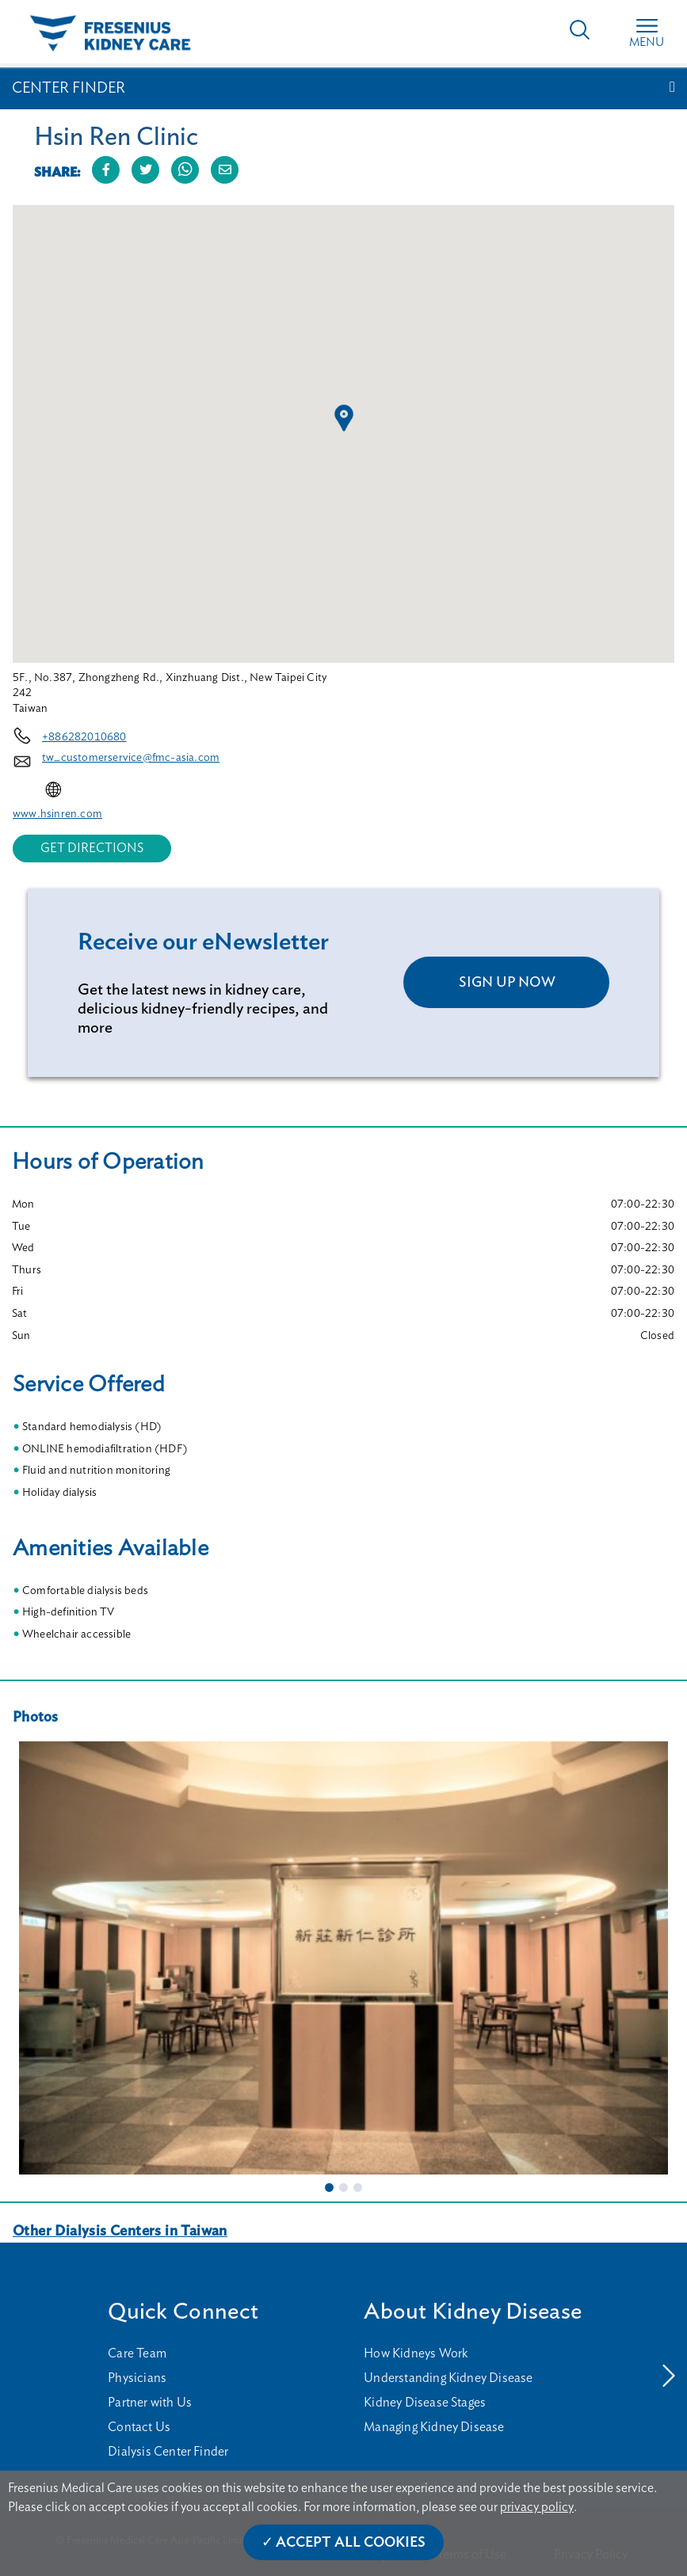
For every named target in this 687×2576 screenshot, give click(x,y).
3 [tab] (358, 2187)
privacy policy (537, 2507)
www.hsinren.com (57, 814)
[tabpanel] (343, 1958)
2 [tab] (344, 2187)
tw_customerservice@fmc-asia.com (130, 757)
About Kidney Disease (473, 2311)
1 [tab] (329, 2187)
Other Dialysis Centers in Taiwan (120, 2231)
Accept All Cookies (351, 2543)
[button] (344, 418)
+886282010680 (84, 737)
